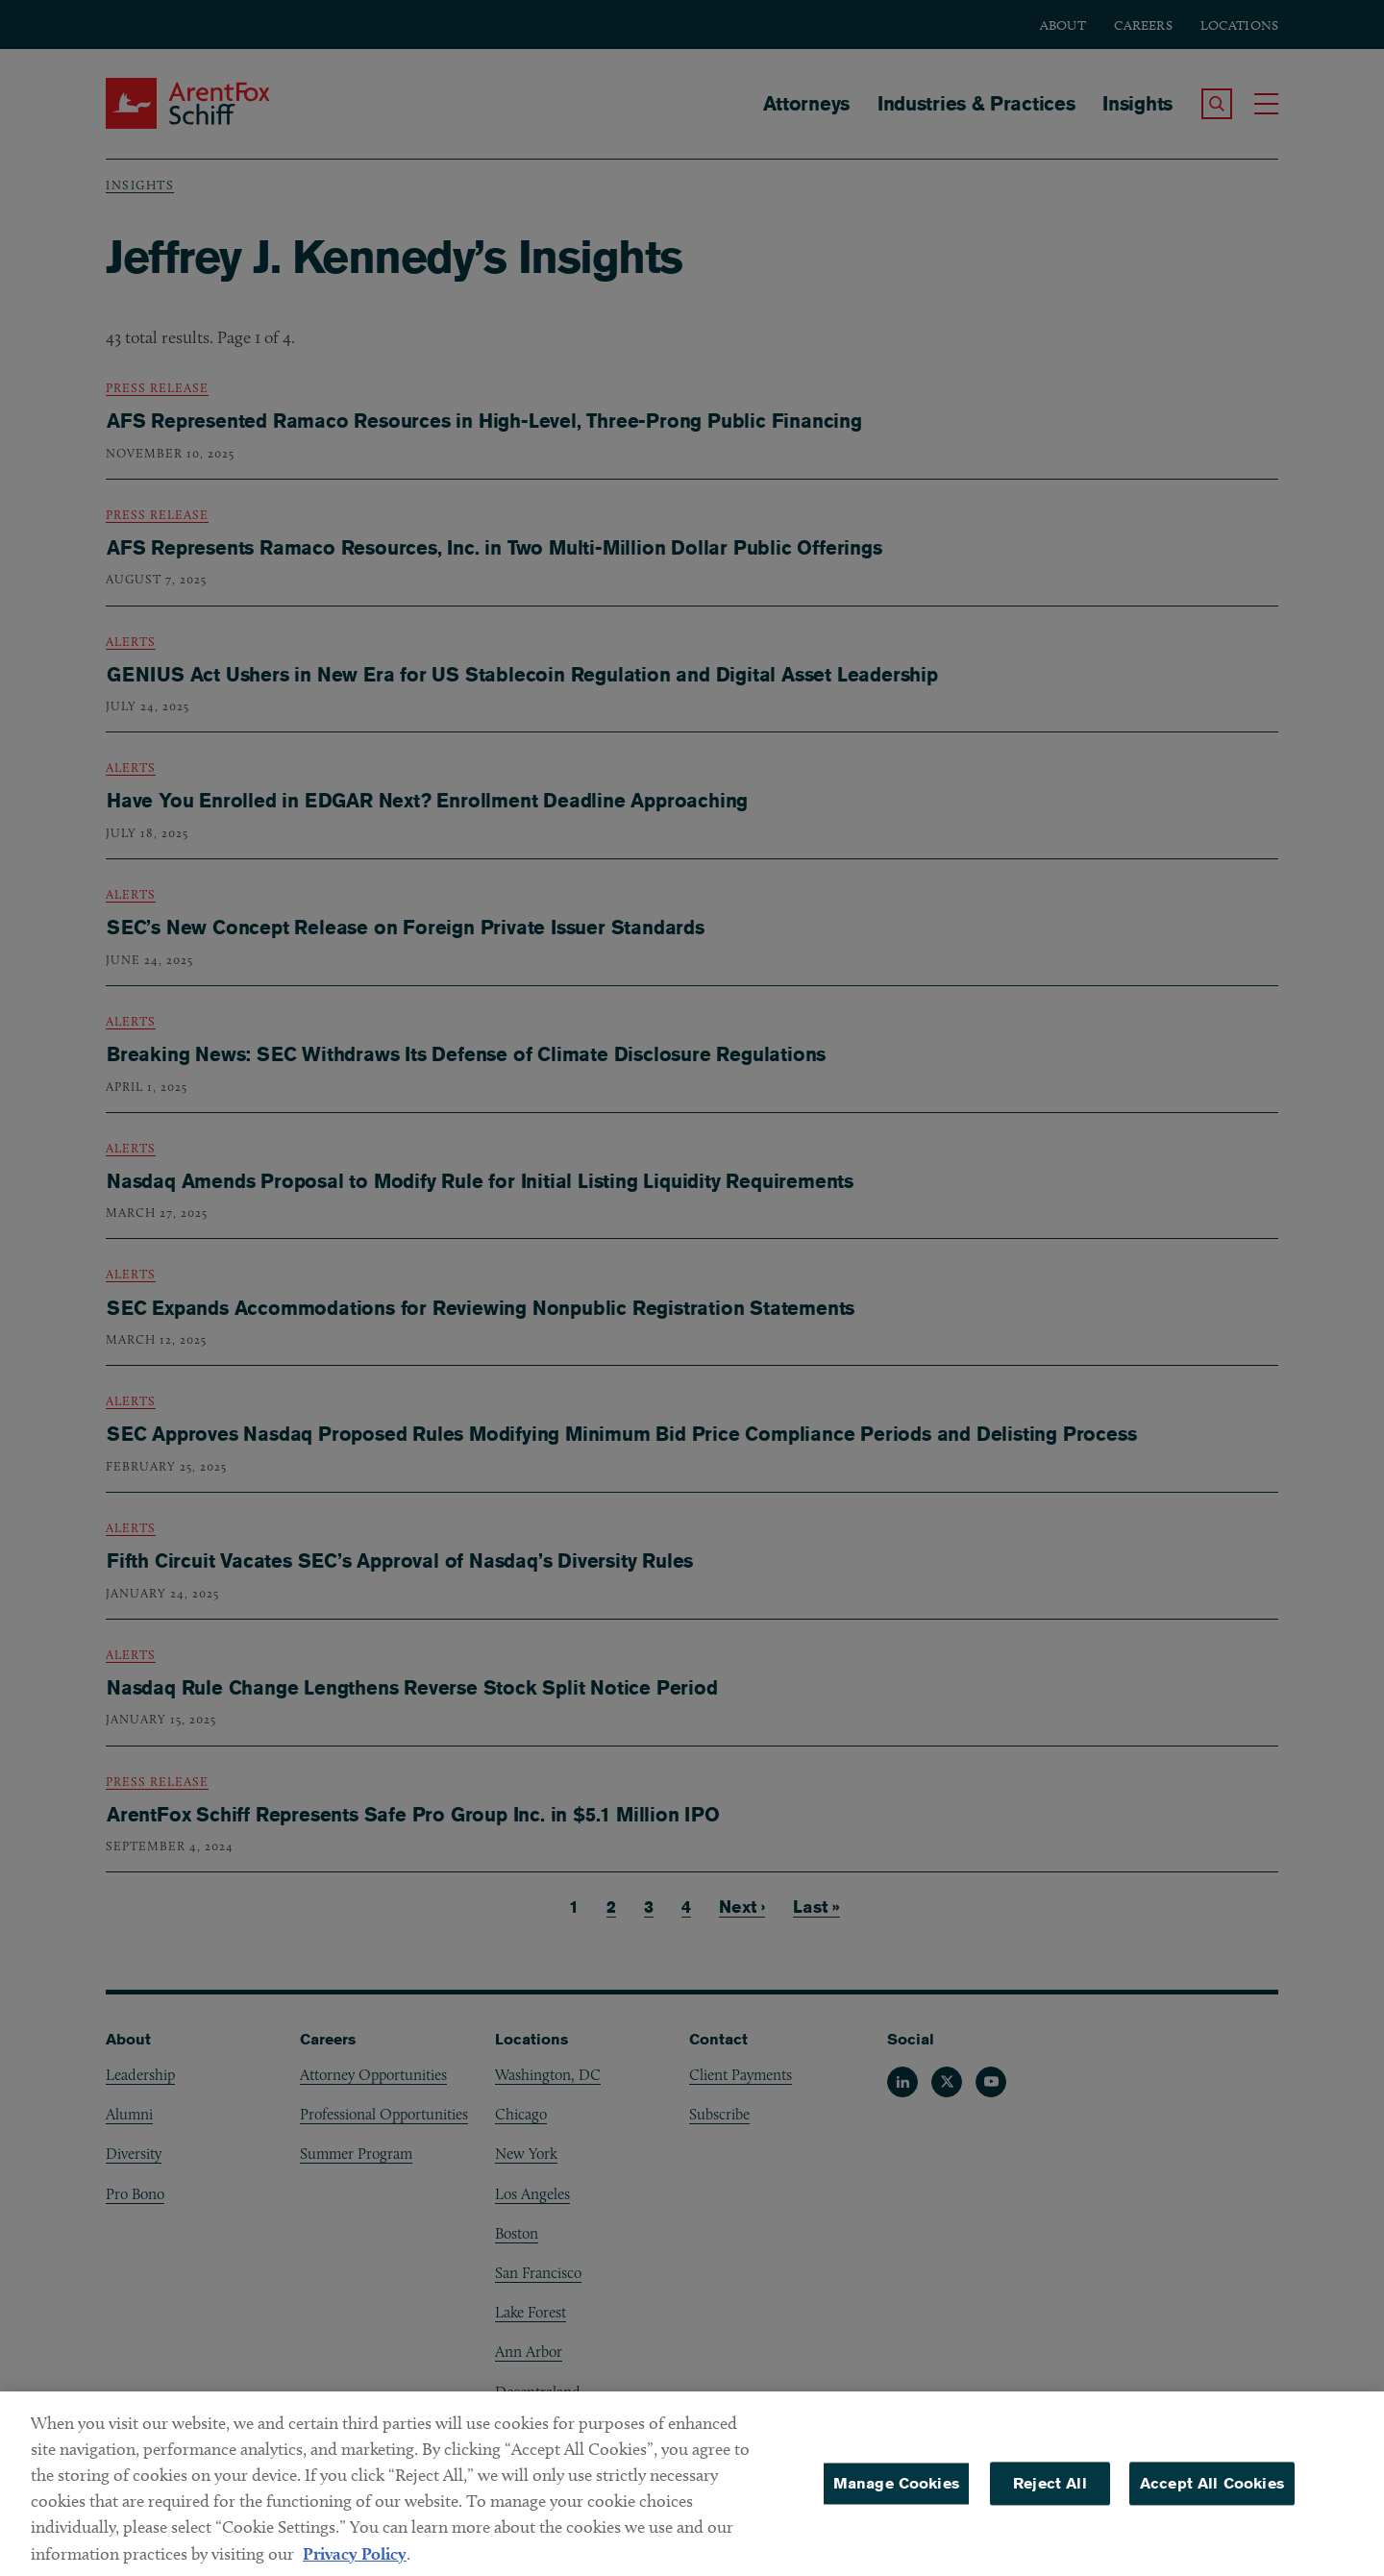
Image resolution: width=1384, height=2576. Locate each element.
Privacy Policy (355, 2564)
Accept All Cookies (1212, 2494)
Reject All (1050, 2494)
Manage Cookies (896, 2494)
